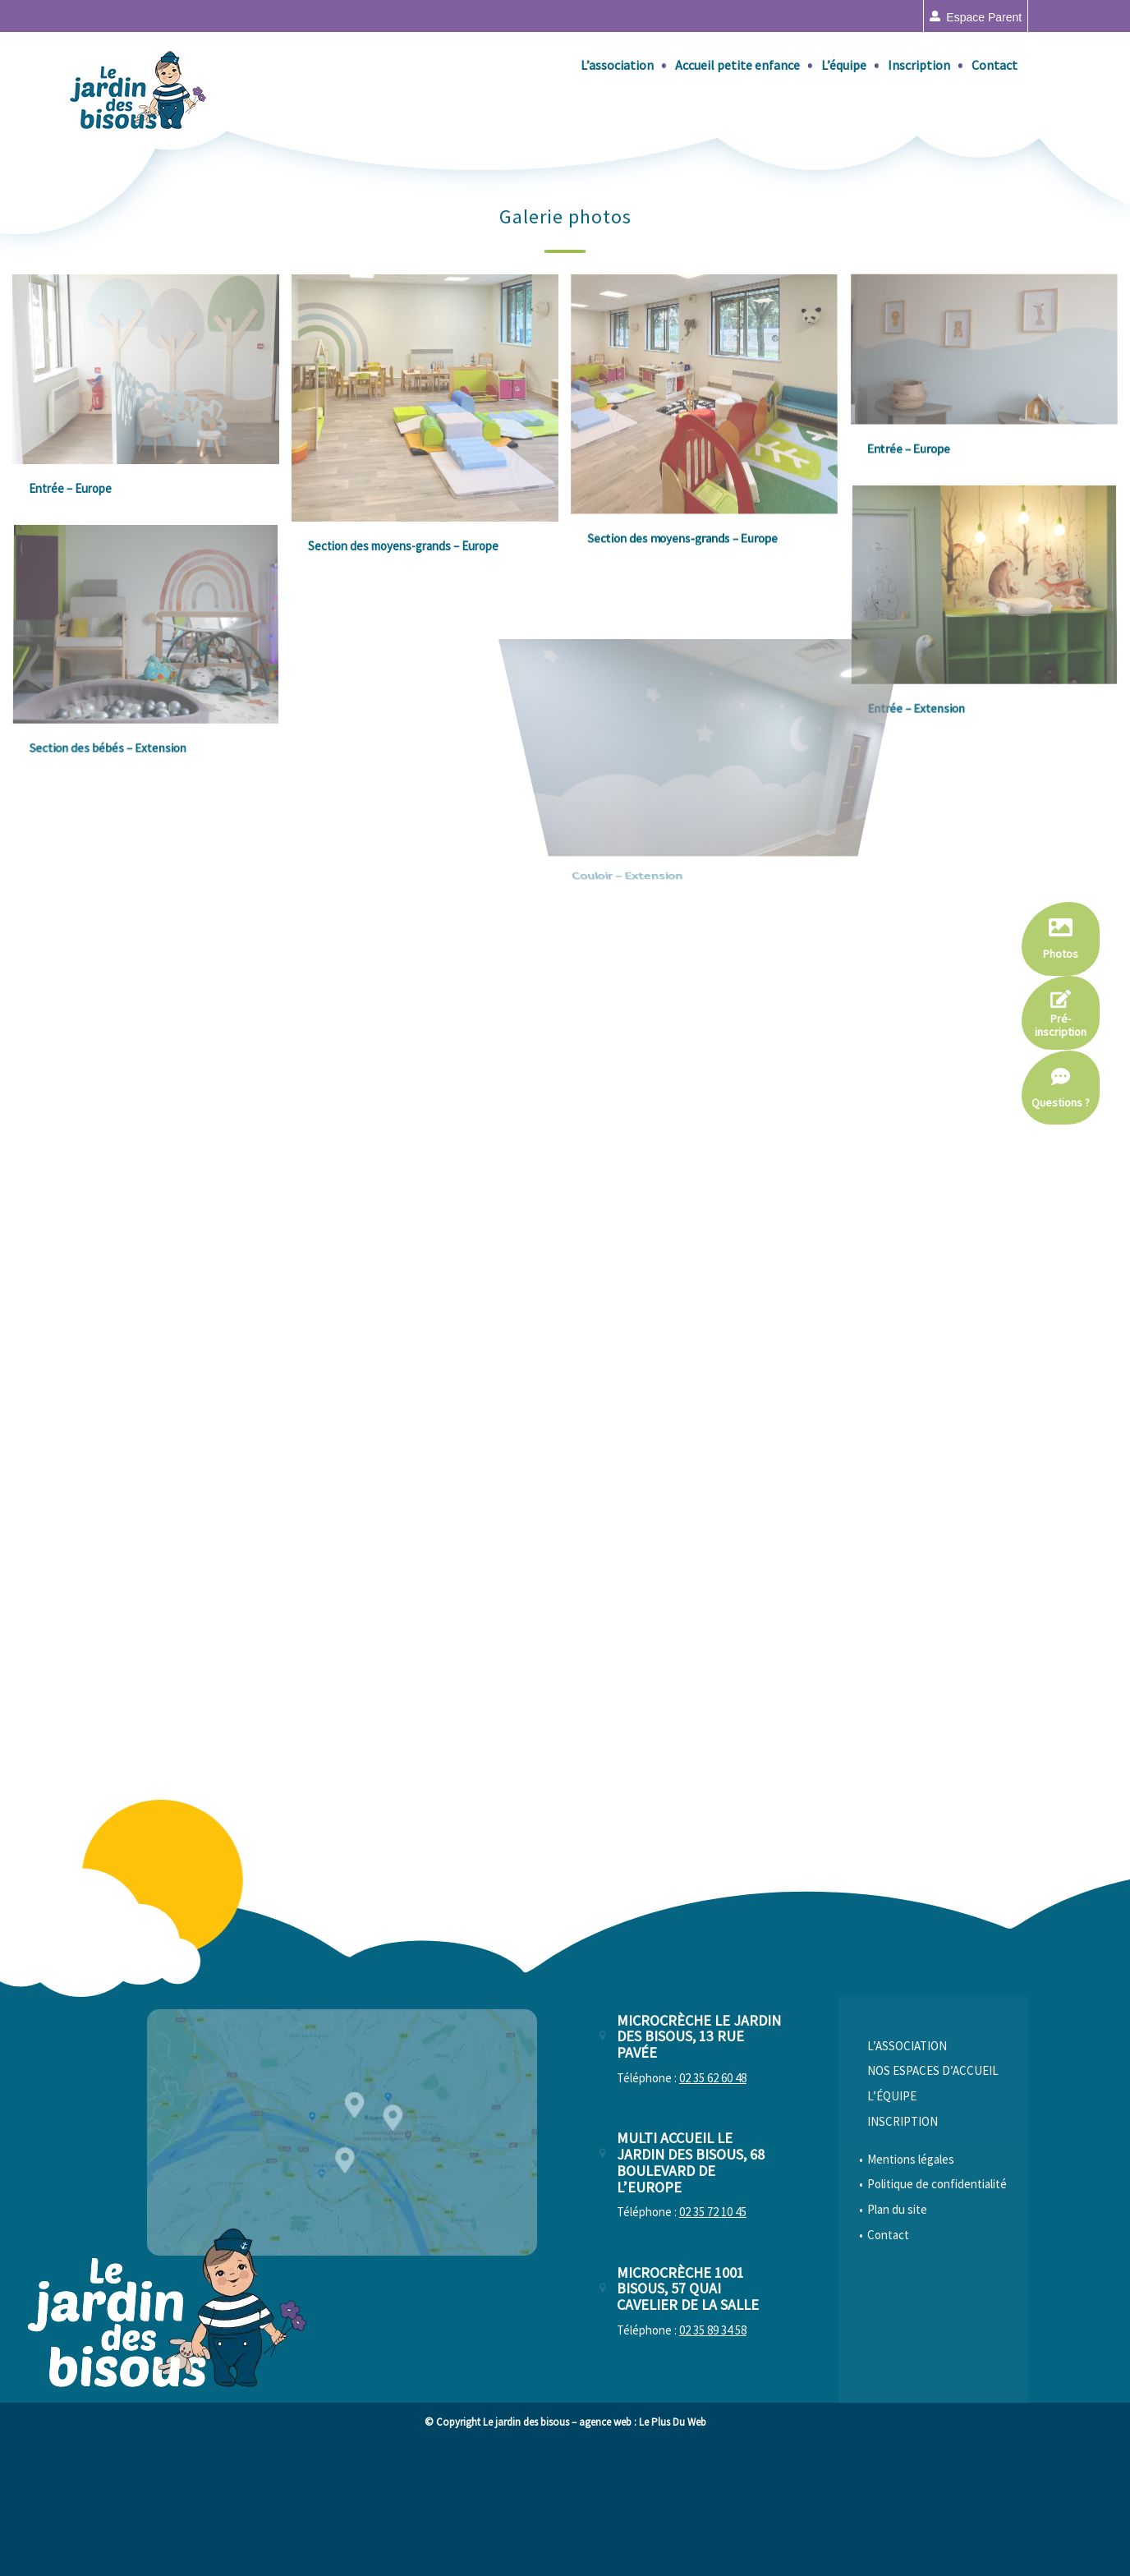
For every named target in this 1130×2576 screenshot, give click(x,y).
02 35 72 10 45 (712, 2340)
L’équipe (891, 2224)
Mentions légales (910, 2287)
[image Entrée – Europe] (152, 400)
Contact (888, 2363)
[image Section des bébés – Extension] (152, 657)
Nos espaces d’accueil (933, 2198)
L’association (907, 2174)
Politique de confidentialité (937, 2312)
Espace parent (984, 17)
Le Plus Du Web (672, 2550)
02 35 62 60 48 (712, 2206)
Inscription (902, 2249)
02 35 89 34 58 (712, 2458)
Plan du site (897, 2337)
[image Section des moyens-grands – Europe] (431, 428)
